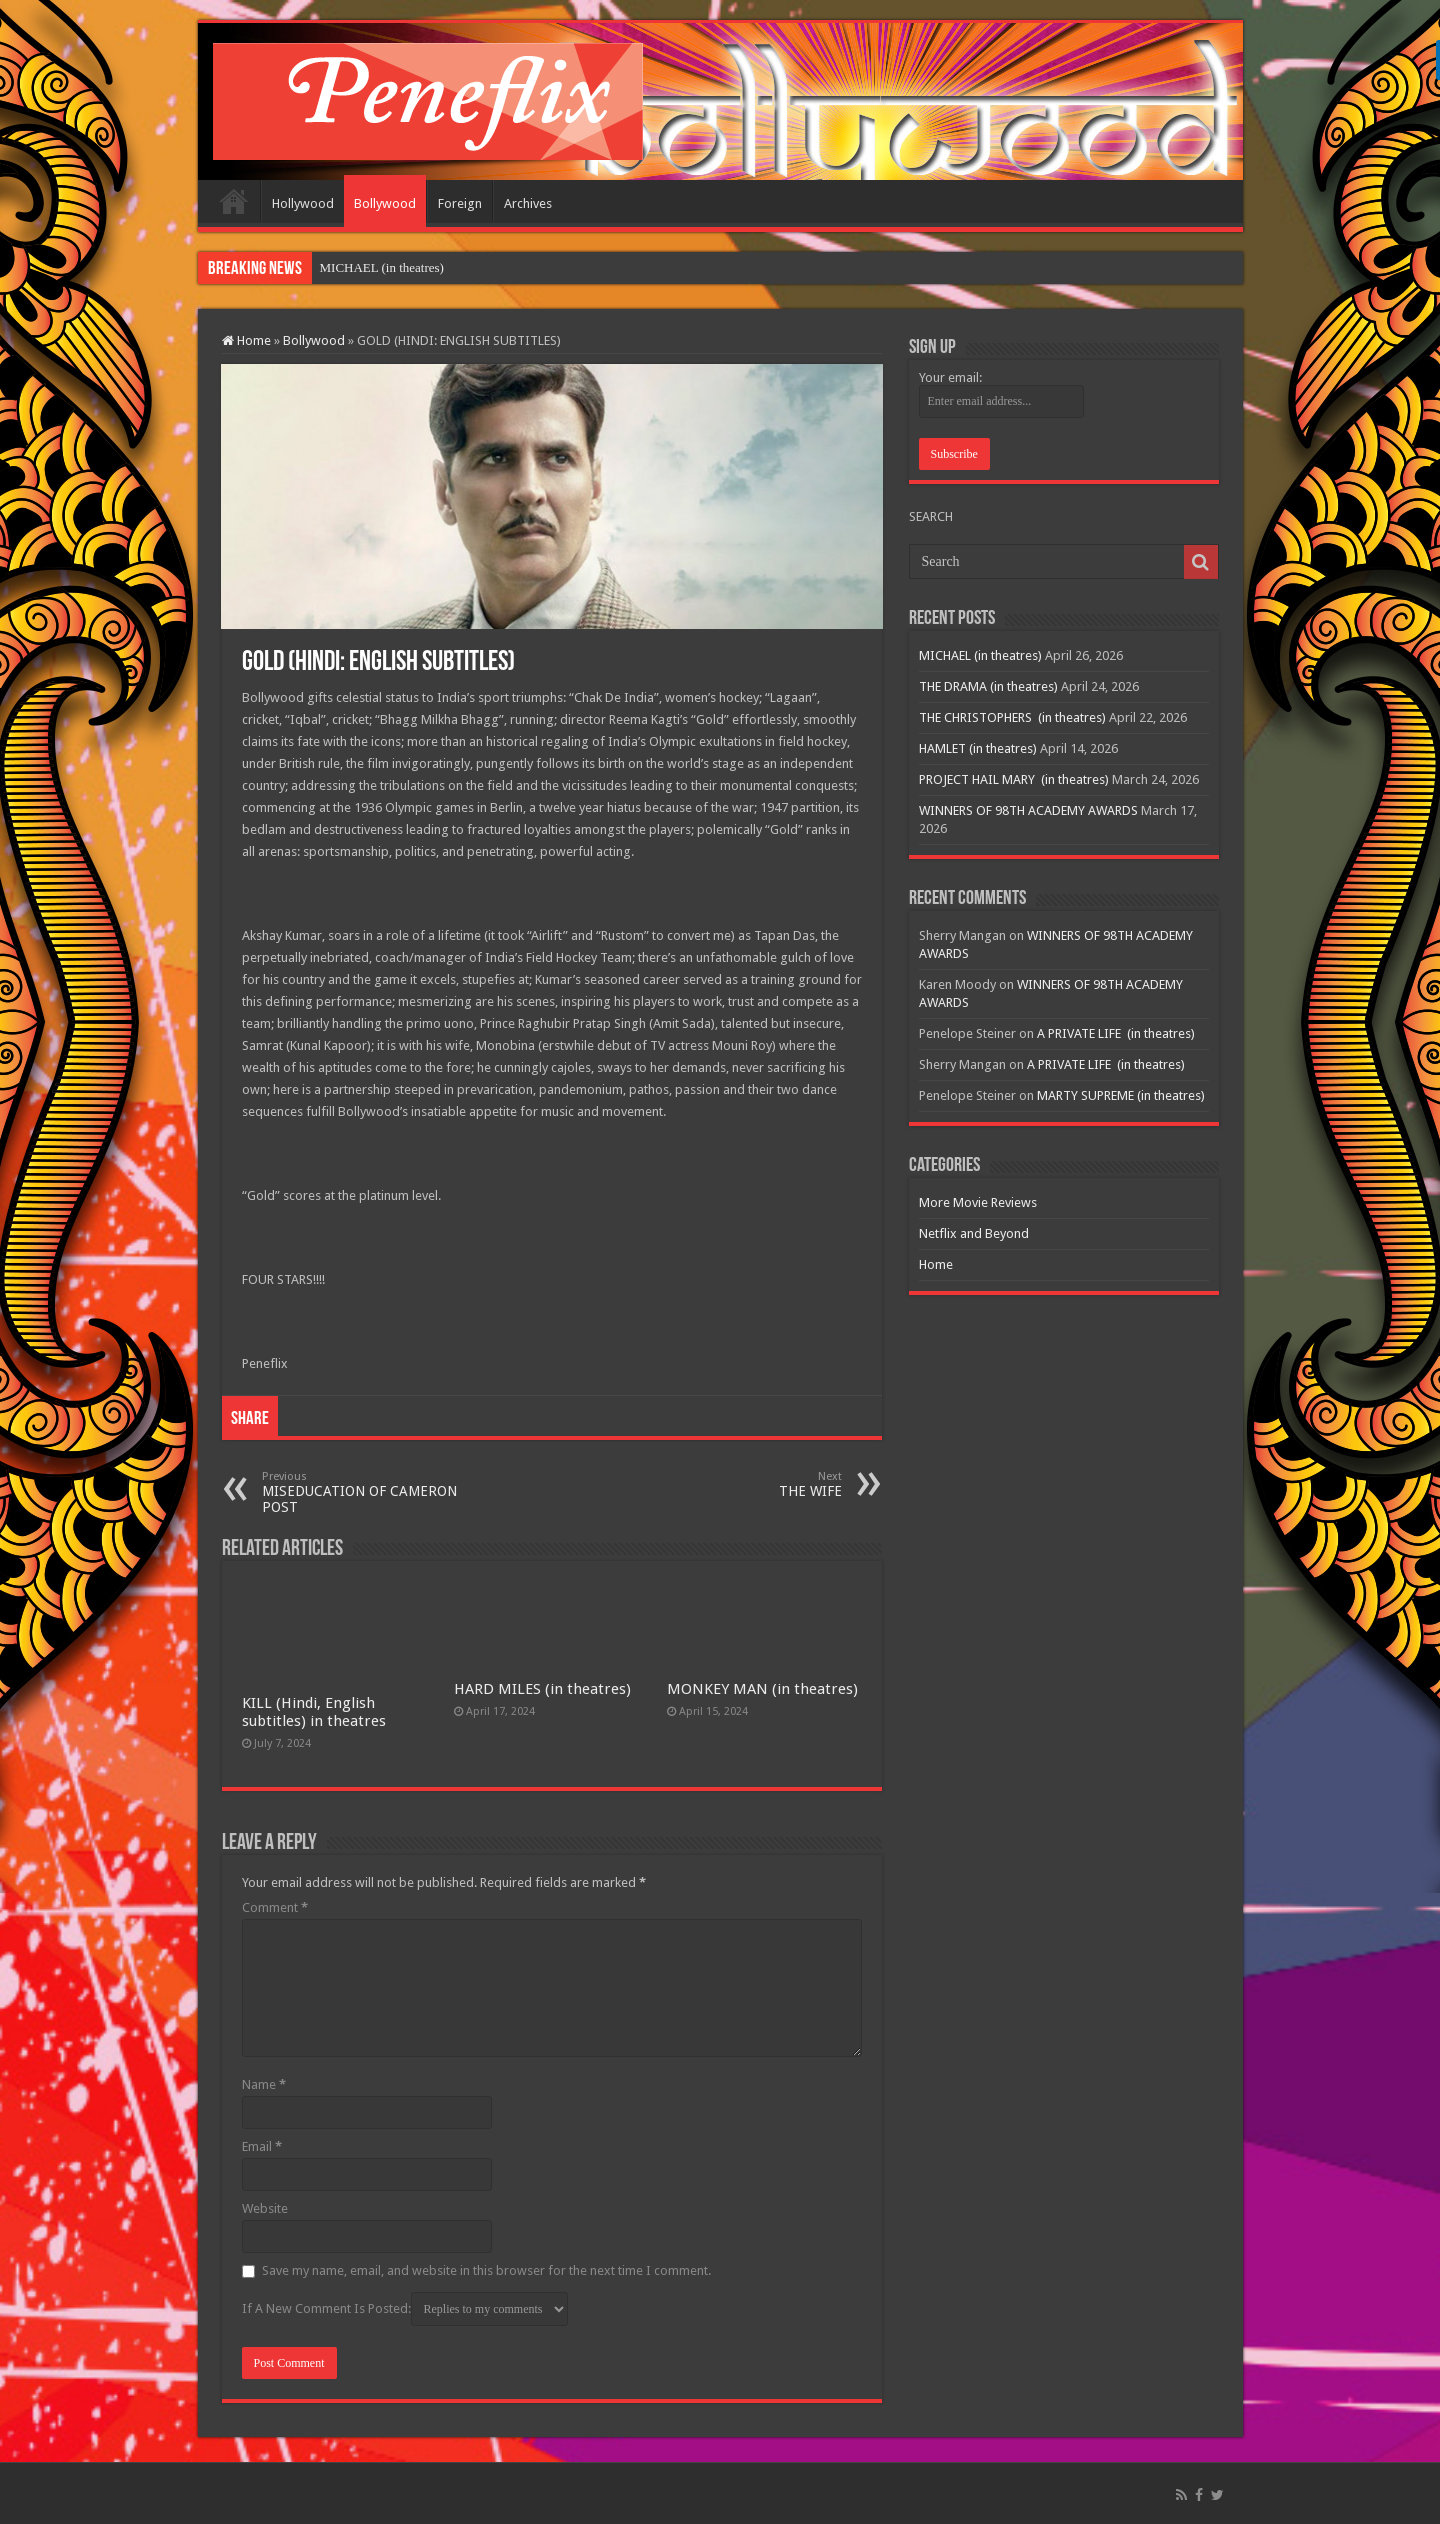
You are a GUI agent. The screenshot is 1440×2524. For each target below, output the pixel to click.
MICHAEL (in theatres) (382, 267)
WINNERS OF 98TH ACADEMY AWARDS (1028, 810)
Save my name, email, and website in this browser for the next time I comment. (486, 2270)
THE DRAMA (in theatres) (988, 686)
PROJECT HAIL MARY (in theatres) (1014, 779)
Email (262, 2146)
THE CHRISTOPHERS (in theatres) (1012, 717)
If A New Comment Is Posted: (405, 2309)
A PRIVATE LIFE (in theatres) (1116, 1033)
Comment (275, 1907)
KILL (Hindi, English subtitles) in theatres (314, 1712)
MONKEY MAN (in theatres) (762, 1689)
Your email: (950, 377)
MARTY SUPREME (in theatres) (1121, 1095)
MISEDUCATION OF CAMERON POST (364, 1492)
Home (234, 201)
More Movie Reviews (978, 1202)
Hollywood (303, 203)
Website (265, 2208)
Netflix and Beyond (974, 1233)
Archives (528, 203)
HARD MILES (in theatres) (542, 1689)
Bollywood (385, 203)
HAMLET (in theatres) (978, 748)
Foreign (460, 203)
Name (264, 2084)
